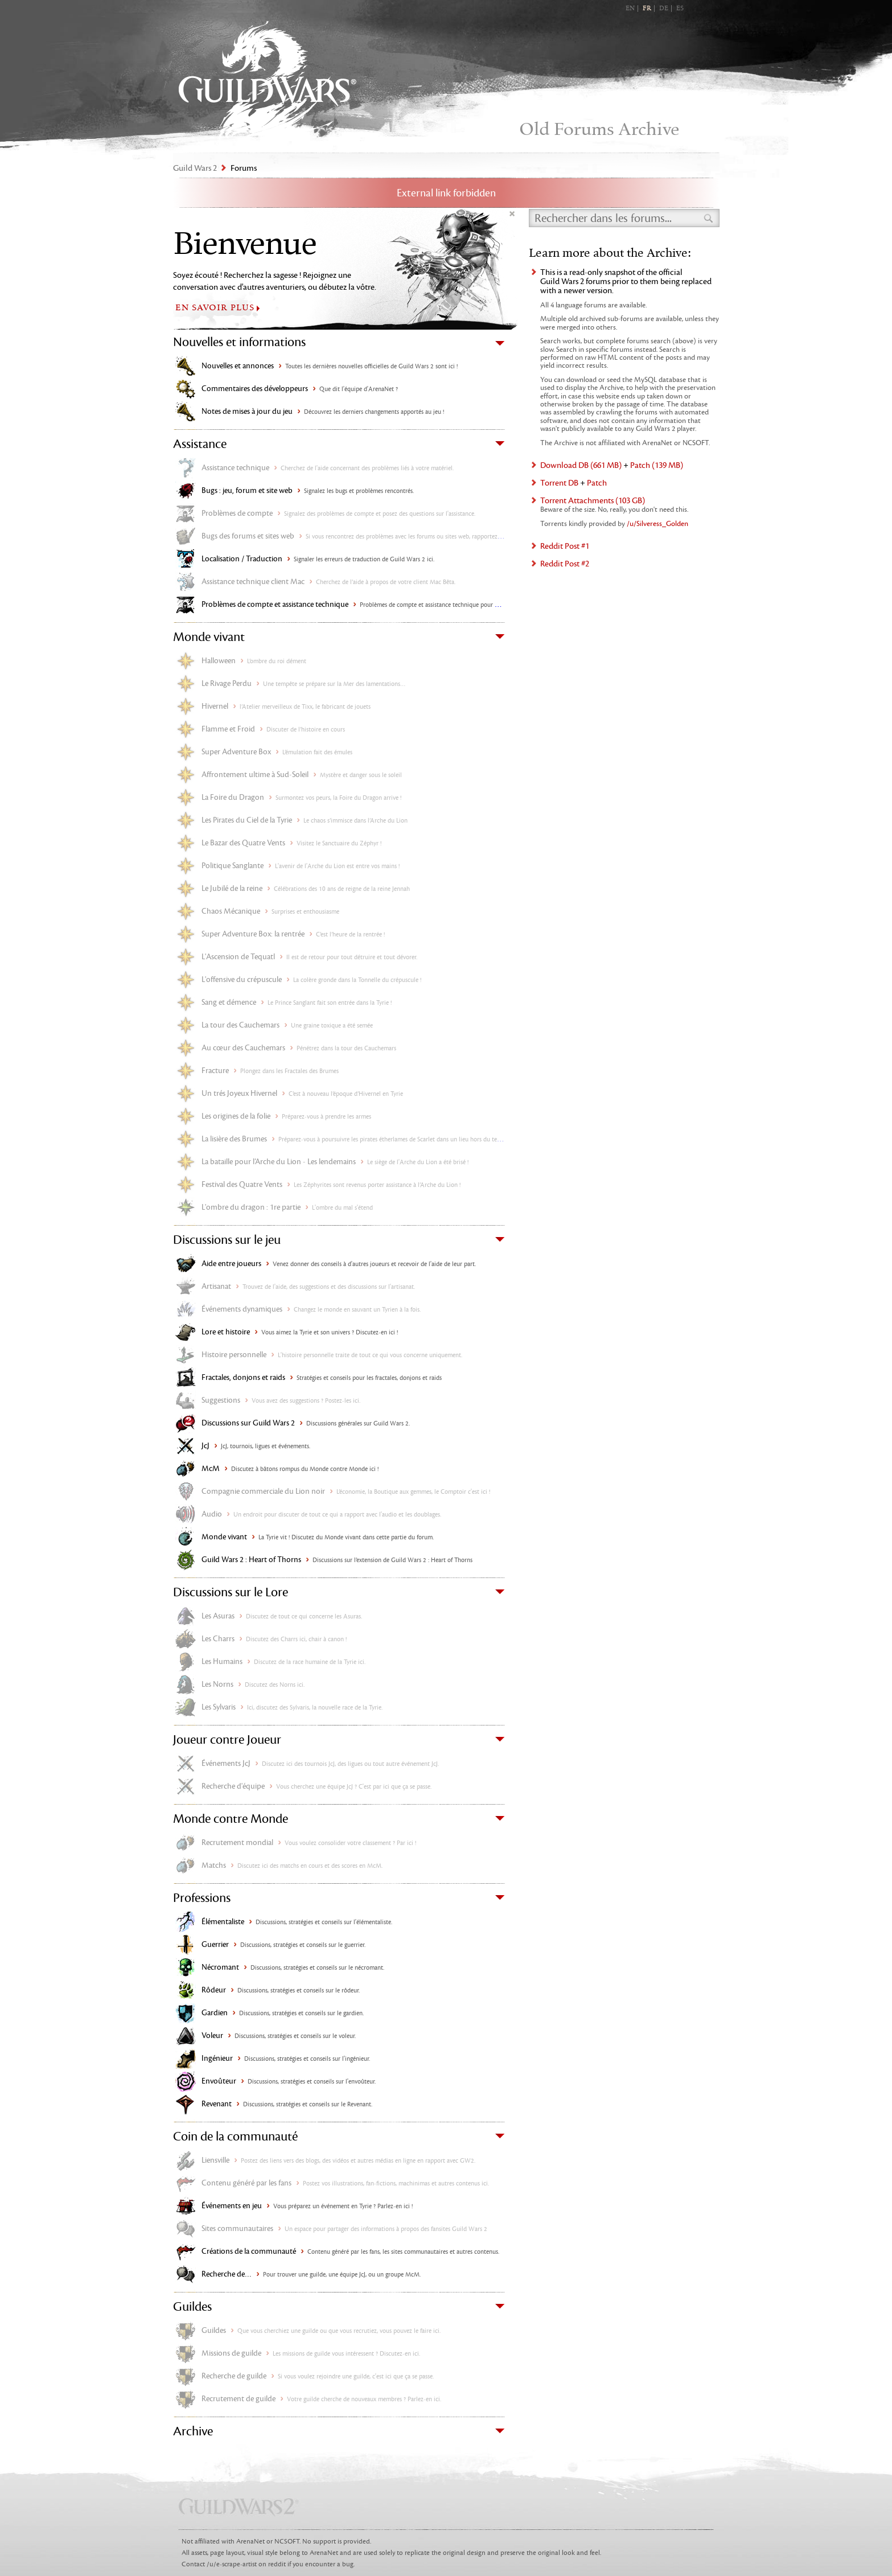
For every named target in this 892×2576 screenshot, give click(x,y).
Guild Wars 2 (267, 80)
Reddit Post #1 (564, 546)
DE (663, 8)
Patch (597, 483)
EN (630, 8)
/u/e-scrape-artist (232, 2564)
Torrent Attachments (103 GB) (592, 501)
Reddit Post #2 (564, 564)
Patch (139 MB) (656, 465)
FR (647, 8)
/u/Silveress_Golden (657, 523)
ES (680, 8)
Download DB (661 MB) (581, 465)
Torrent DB (559, 483)
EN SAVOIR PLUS (214, 307)
